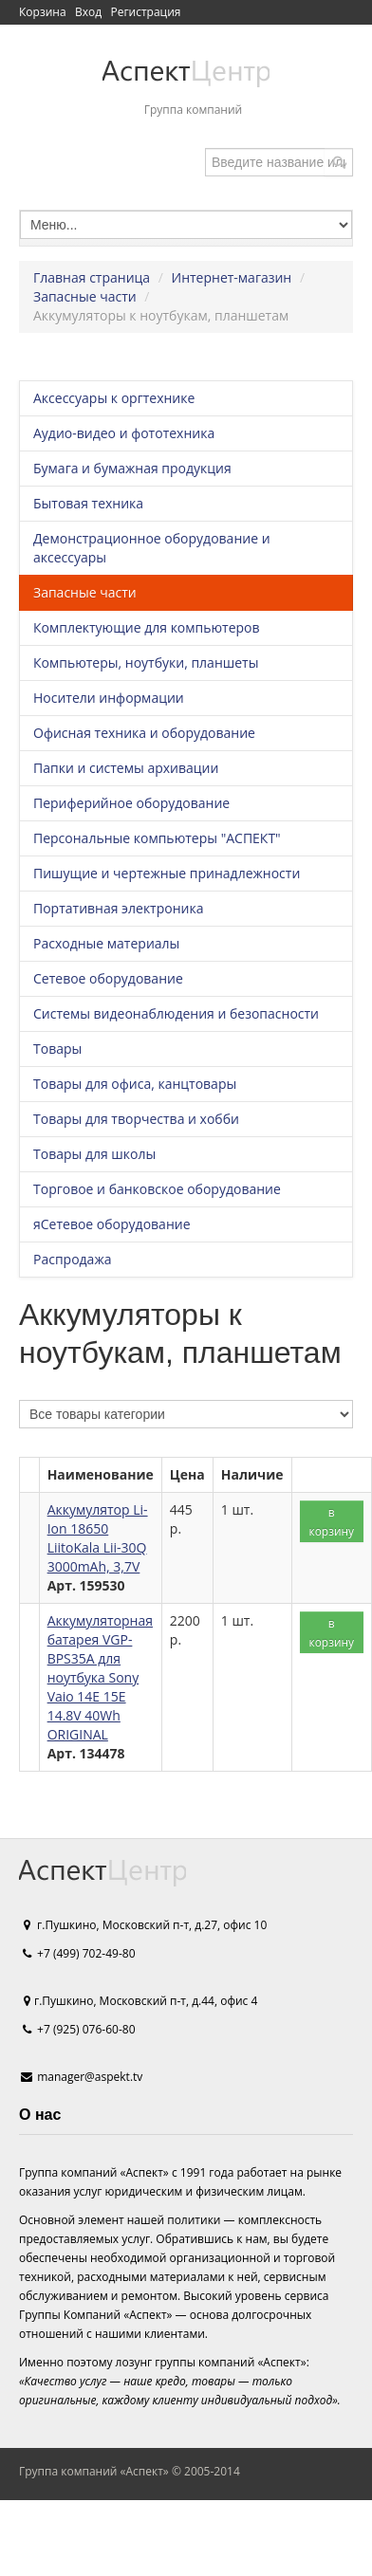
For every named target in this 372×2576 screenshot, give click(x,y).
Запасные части (85, 296)
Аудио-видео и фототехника (123, 433)
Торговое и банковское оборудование (157, 1189)
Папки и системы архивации (125, 768)
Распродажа (72, 1259)
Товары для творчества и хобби (136, 1119)
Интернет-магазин (232, 277)
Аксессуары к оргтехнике (114, 398)
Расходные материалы (106, 943)
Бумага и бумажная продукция (132, 468)
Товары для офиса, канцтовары (134, 1084)
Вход (88, 12)
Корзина (42, 12)
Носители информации (108, 698)
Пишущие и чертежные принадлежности (166, 873)
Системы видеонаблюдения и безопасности (176, 1013)
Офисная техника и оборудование (144, 733)
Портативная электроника (118, 908)
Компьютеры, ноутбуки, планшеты (145, 662)
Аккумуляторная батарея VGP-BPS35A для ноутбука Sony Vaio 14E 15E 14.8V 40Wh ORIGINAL (100, 1677)
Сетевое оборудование (108, 978)
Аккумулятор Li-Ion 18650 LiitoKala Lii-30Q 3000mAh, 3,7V (97, 1537)
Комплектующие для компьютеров (146, 627)
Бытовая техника (88, 503)
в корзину (331, 1521)
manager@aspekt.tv (89, 2077)
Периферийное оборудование (131, 803)
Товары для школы (94, 1154)
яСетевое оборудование (112, 1224)
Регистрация (145, 12)
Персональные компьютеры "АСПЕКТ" (157, 838)
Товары (57, 1049)
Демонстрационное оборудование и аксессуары (151, 547)
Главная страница (91, 277)
